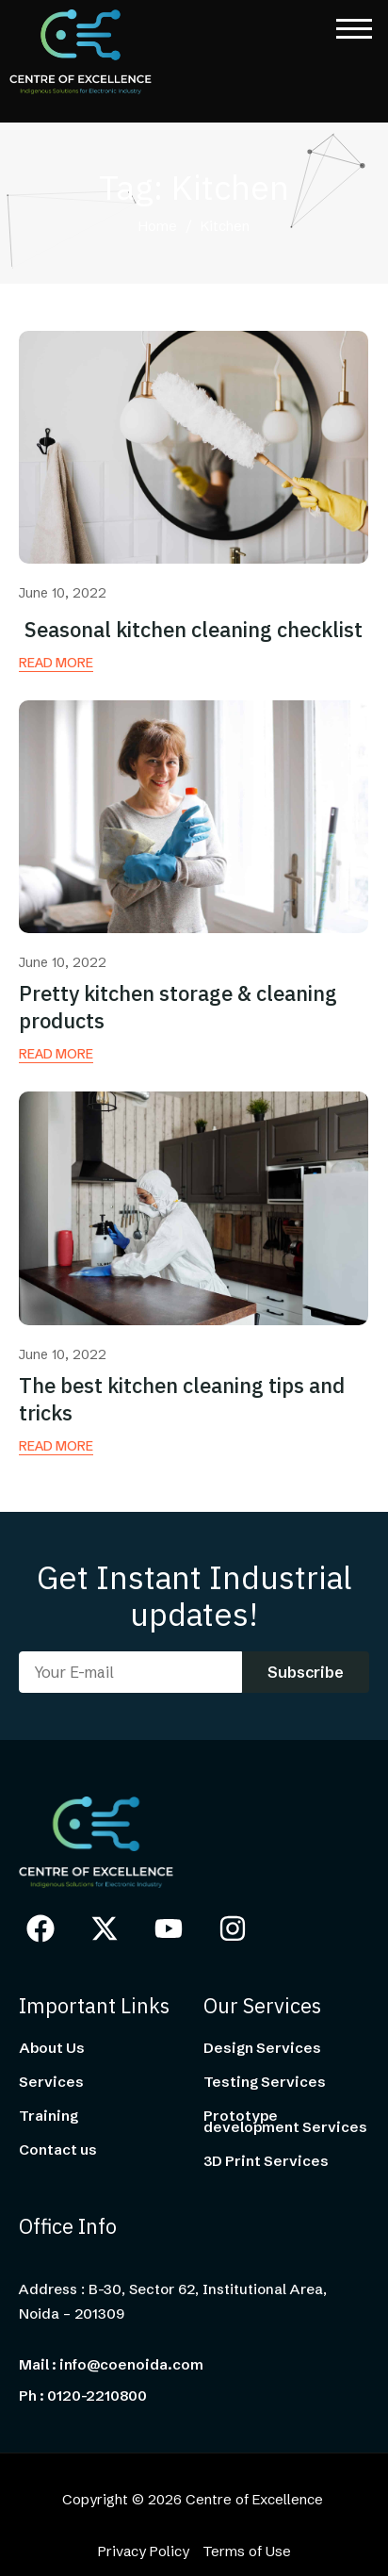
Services (51, 2082)
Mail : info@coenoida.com (111, 2365)
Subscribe (305, 1672)
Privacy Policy (143, 2551)
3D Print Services (266, 2161)
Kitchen (225, 228)
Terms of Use (246, 2551)
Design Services (262, 2048)
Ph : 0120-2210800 (83, 2396)
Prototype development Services (285, 2121)
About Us (52, 2048)
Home (157, 228)
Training (48, 2116)
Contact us (58, 2150)
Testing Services (264, 2082)
